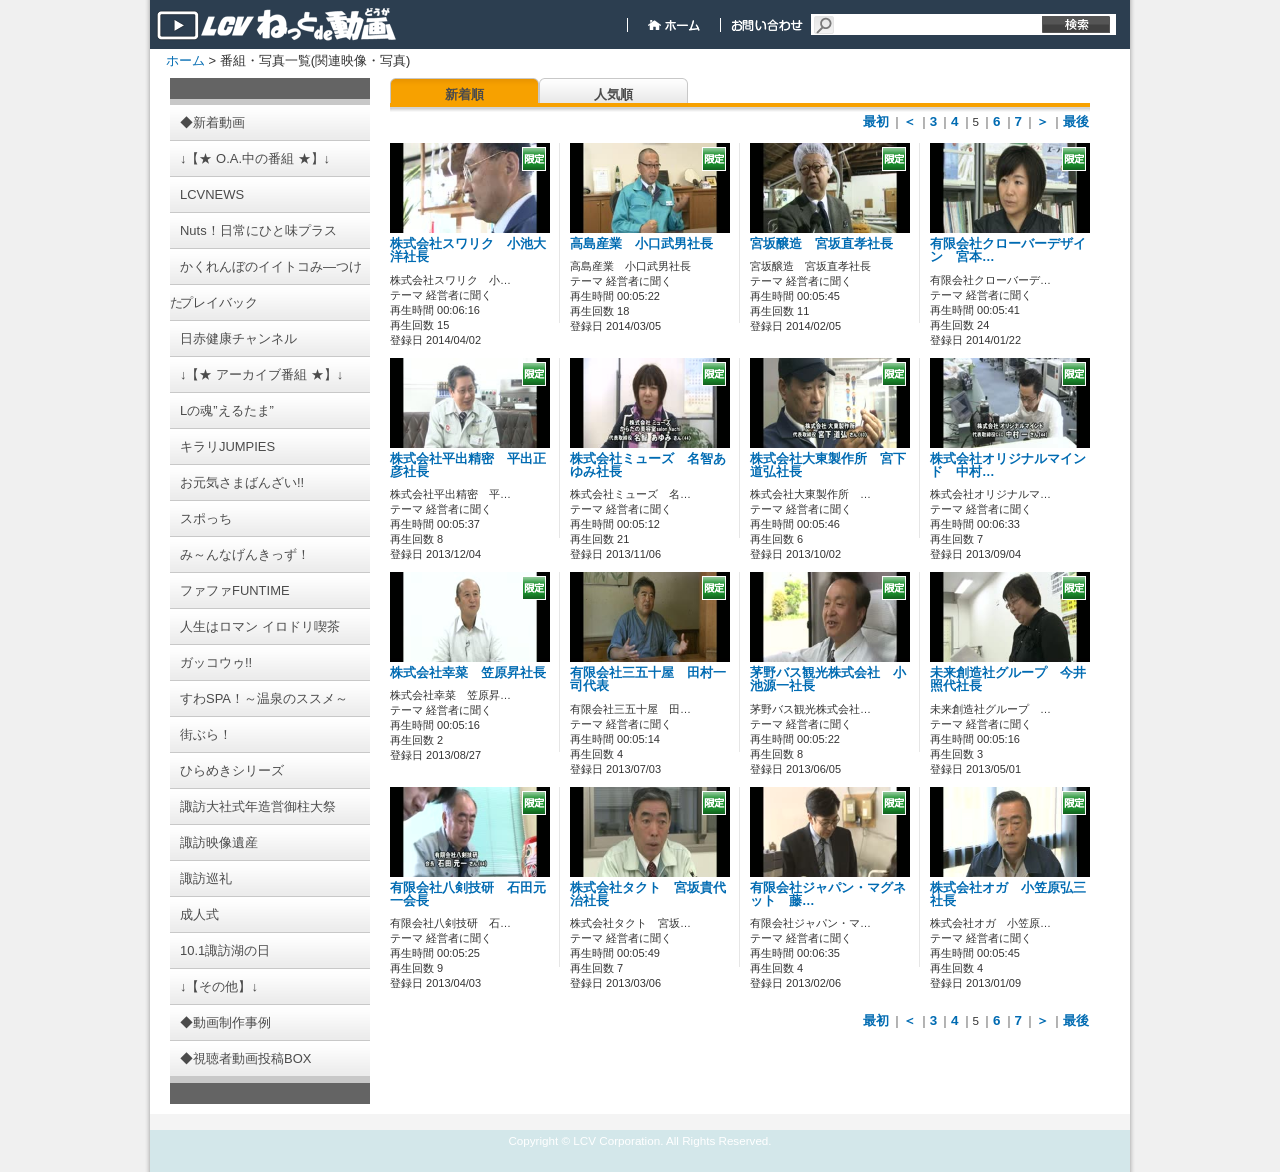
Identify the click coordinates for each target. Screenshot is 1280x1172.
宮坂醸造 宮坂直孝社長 (821, 244)
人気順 (613, 94)
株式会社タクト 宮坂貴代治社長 (648, 894)
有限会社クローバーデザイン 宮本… (1008, 250)
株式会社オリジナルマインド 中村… (1008, 465)
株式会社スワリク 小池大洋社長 (468, 250)
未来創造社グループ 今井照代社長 (1008, 679)
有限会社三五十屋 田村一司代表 (648, 679)
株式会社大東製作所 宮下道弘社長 (828, 465)
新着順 (464, 94)
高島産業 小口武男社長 (641, 244)
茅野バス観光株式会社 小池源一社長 (828, 679)
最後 (1076, 121)
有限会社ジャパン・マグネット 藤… (828, 894)
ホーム (185, 60)
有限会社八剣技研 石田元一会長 (468, 894)
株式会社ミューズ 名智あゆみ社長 (648, 465)
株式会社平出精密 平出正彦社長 (468, 465)
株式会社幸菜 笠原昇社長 (468, 673)
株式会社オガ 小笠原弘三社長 (1008, 894)
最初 (876, 121)
